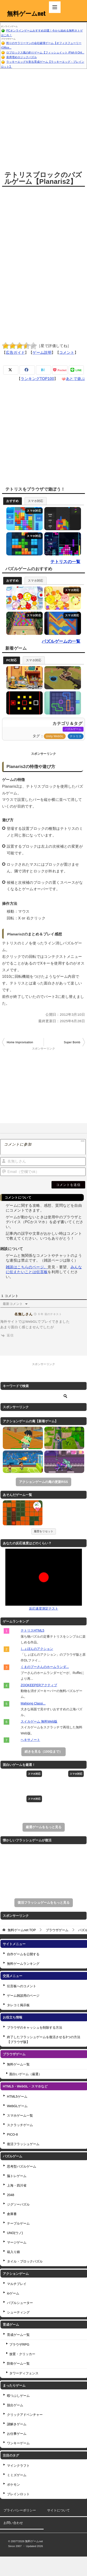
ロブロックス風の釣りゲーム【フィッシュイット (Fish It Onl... (45, 52)
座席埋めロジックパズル (21, 57)
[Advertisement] (43, 115)
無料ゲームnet (26, 13)
